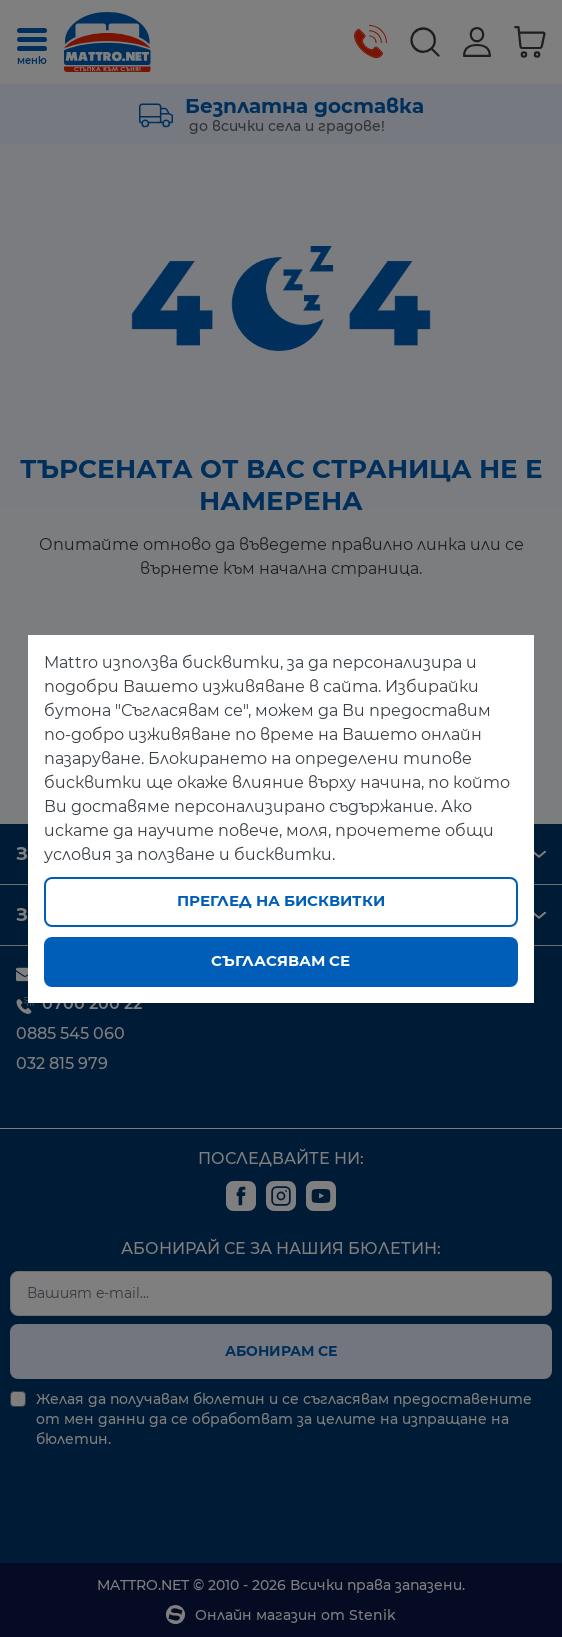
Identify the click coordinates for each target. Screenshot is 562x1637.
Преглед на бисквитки (281, 900)
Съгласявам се (280, 960)
